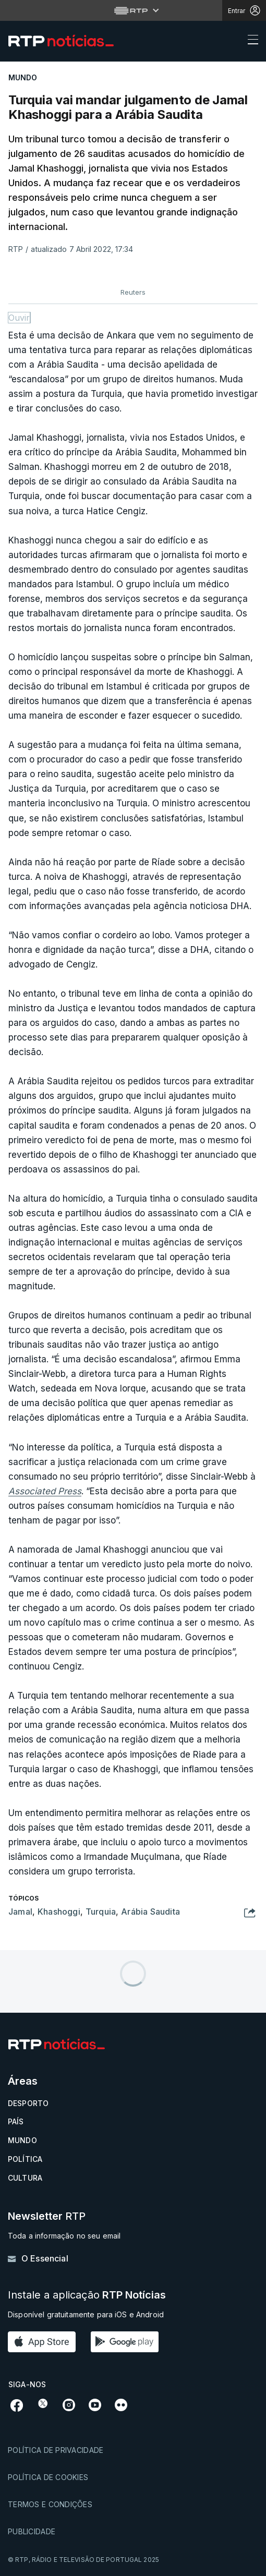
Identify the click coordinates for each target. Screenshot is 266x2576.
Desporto (28, 2103)
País (16, 2121)
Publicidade (31, 2531)
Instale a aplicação (87, 2295)
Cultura (25, 2177)
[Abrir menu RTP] (133, 10)
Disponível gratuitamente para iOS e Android (86, 2314)
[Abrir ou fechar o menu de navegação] (249, 41)
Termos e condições (50, 2504)
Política (25, 2159)
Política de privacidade (55, 2450)
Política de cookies (48, 2477)
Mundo (22, 2140)
